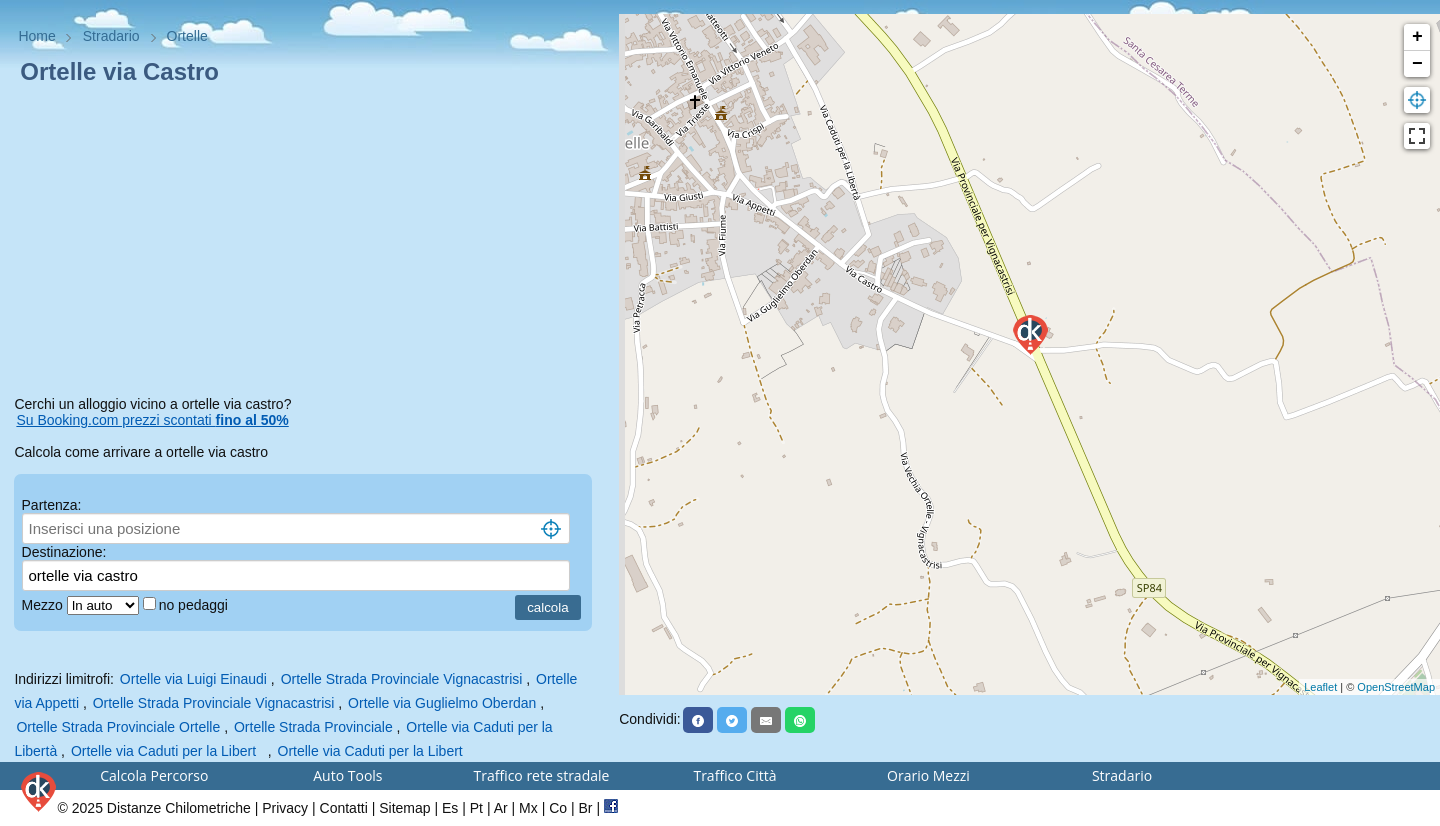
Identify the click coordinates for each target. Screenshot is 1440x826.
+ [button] (1417, 37)
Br (586, 808)
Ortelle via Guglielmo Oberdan (442, 703)
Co (558, 808)
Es (450, 808)
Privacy (285, 808)
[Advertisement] (309, 244)
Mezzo (44, 605)
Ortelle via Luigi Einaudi (193, 679)
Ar (501, 808)
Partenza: (52, 505)
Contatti (344, 808)
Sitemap (404, 808)
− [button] (1417, 64)
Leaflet (1320, 687)
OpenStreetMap (1396, 687)
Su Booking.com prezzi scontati (152, 420)
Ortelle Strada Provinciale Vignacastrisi (402, 679)
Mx (528, 808)
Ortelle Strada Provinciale (315, 727)
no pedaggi (195, 605)
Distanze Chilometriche (179, 808)
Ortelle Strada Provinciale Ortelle (118, 727)
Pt (476, 808)
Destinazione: (64, 552)
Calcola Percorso (154, 775)
